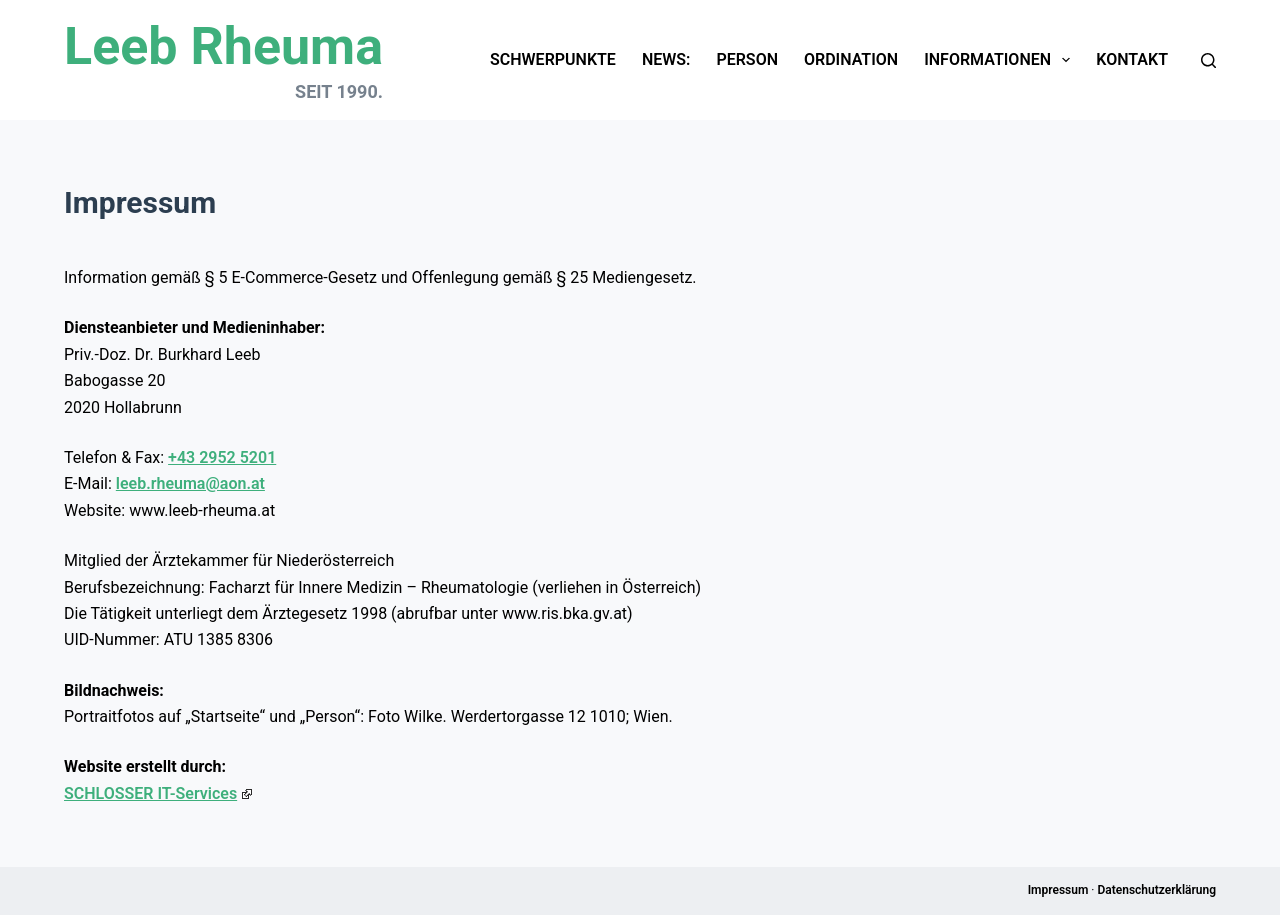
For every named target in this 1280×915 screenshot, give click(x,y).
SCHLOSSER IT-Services (158, 793)
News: (666, 59)
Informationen (1001, 60)
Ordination (851, 59)
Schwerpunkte (553, 59)
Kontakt (1132, 59)
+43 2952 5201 (222, 457)
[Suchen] (1208, 60)
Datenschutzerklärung (1156, 890)
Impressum (1058, 890)
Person (747, 59)
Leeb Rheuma (223, 46)
